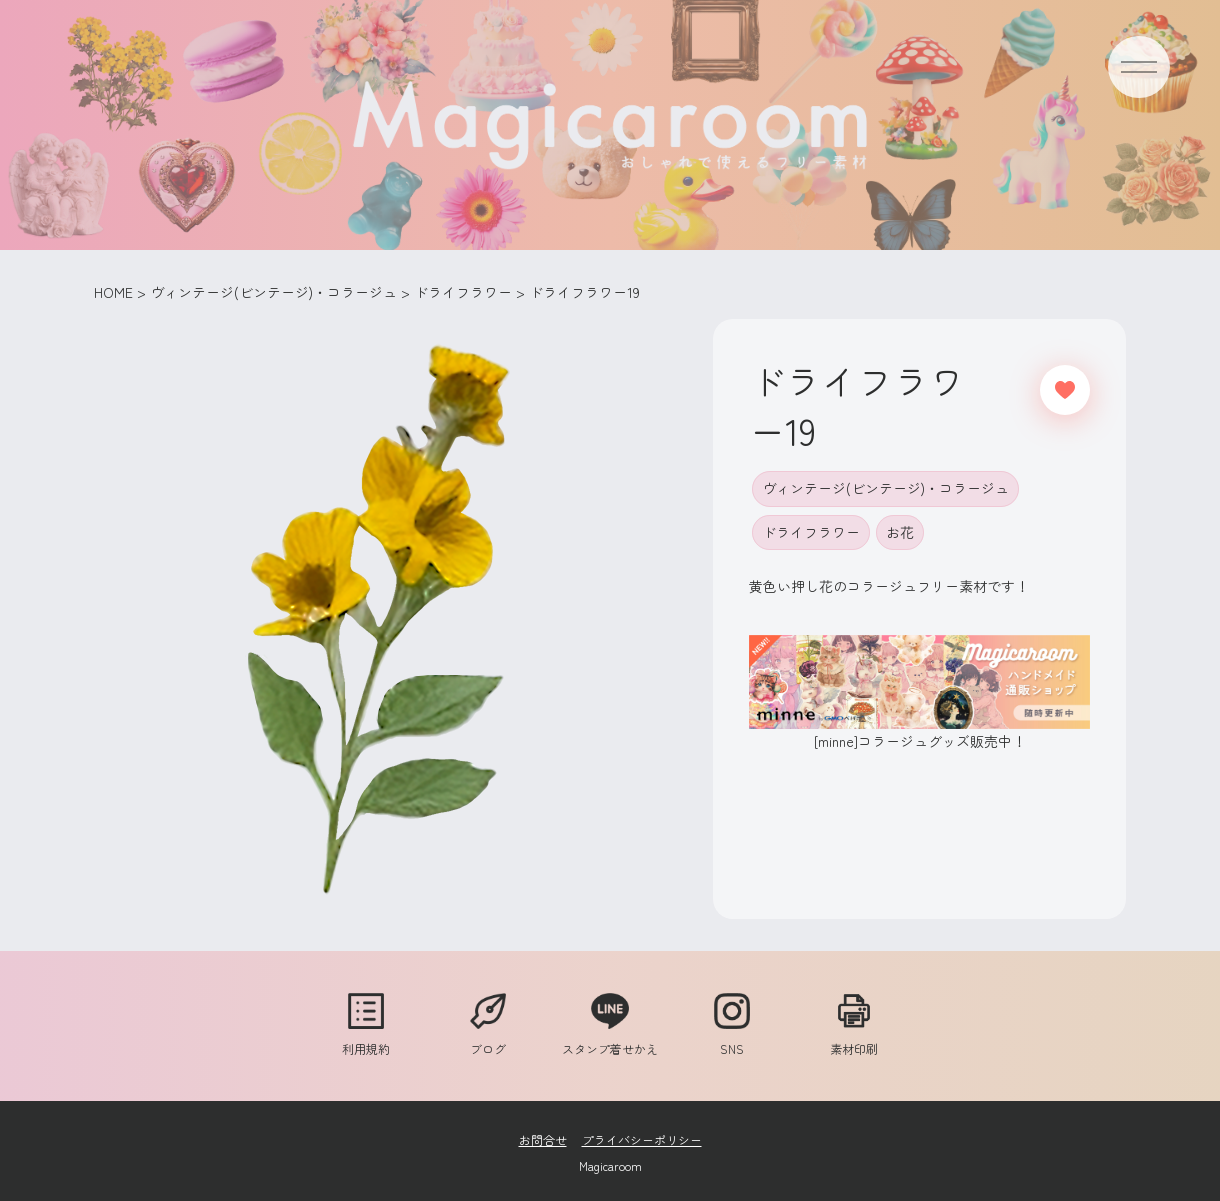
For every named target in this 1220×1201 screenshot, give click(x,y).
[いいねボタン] (1065, 390)
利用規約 (366, 1039)
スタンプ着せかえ (610, 1039)
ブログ (488, 1039)
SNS (732, 1039)
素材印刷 (854, 1039)
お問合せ (543, 1139)
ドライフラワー (811, 532)
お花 (900, 532)
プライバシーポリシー (642, 1139)
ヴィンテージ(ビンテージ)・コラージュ (885, 488)
